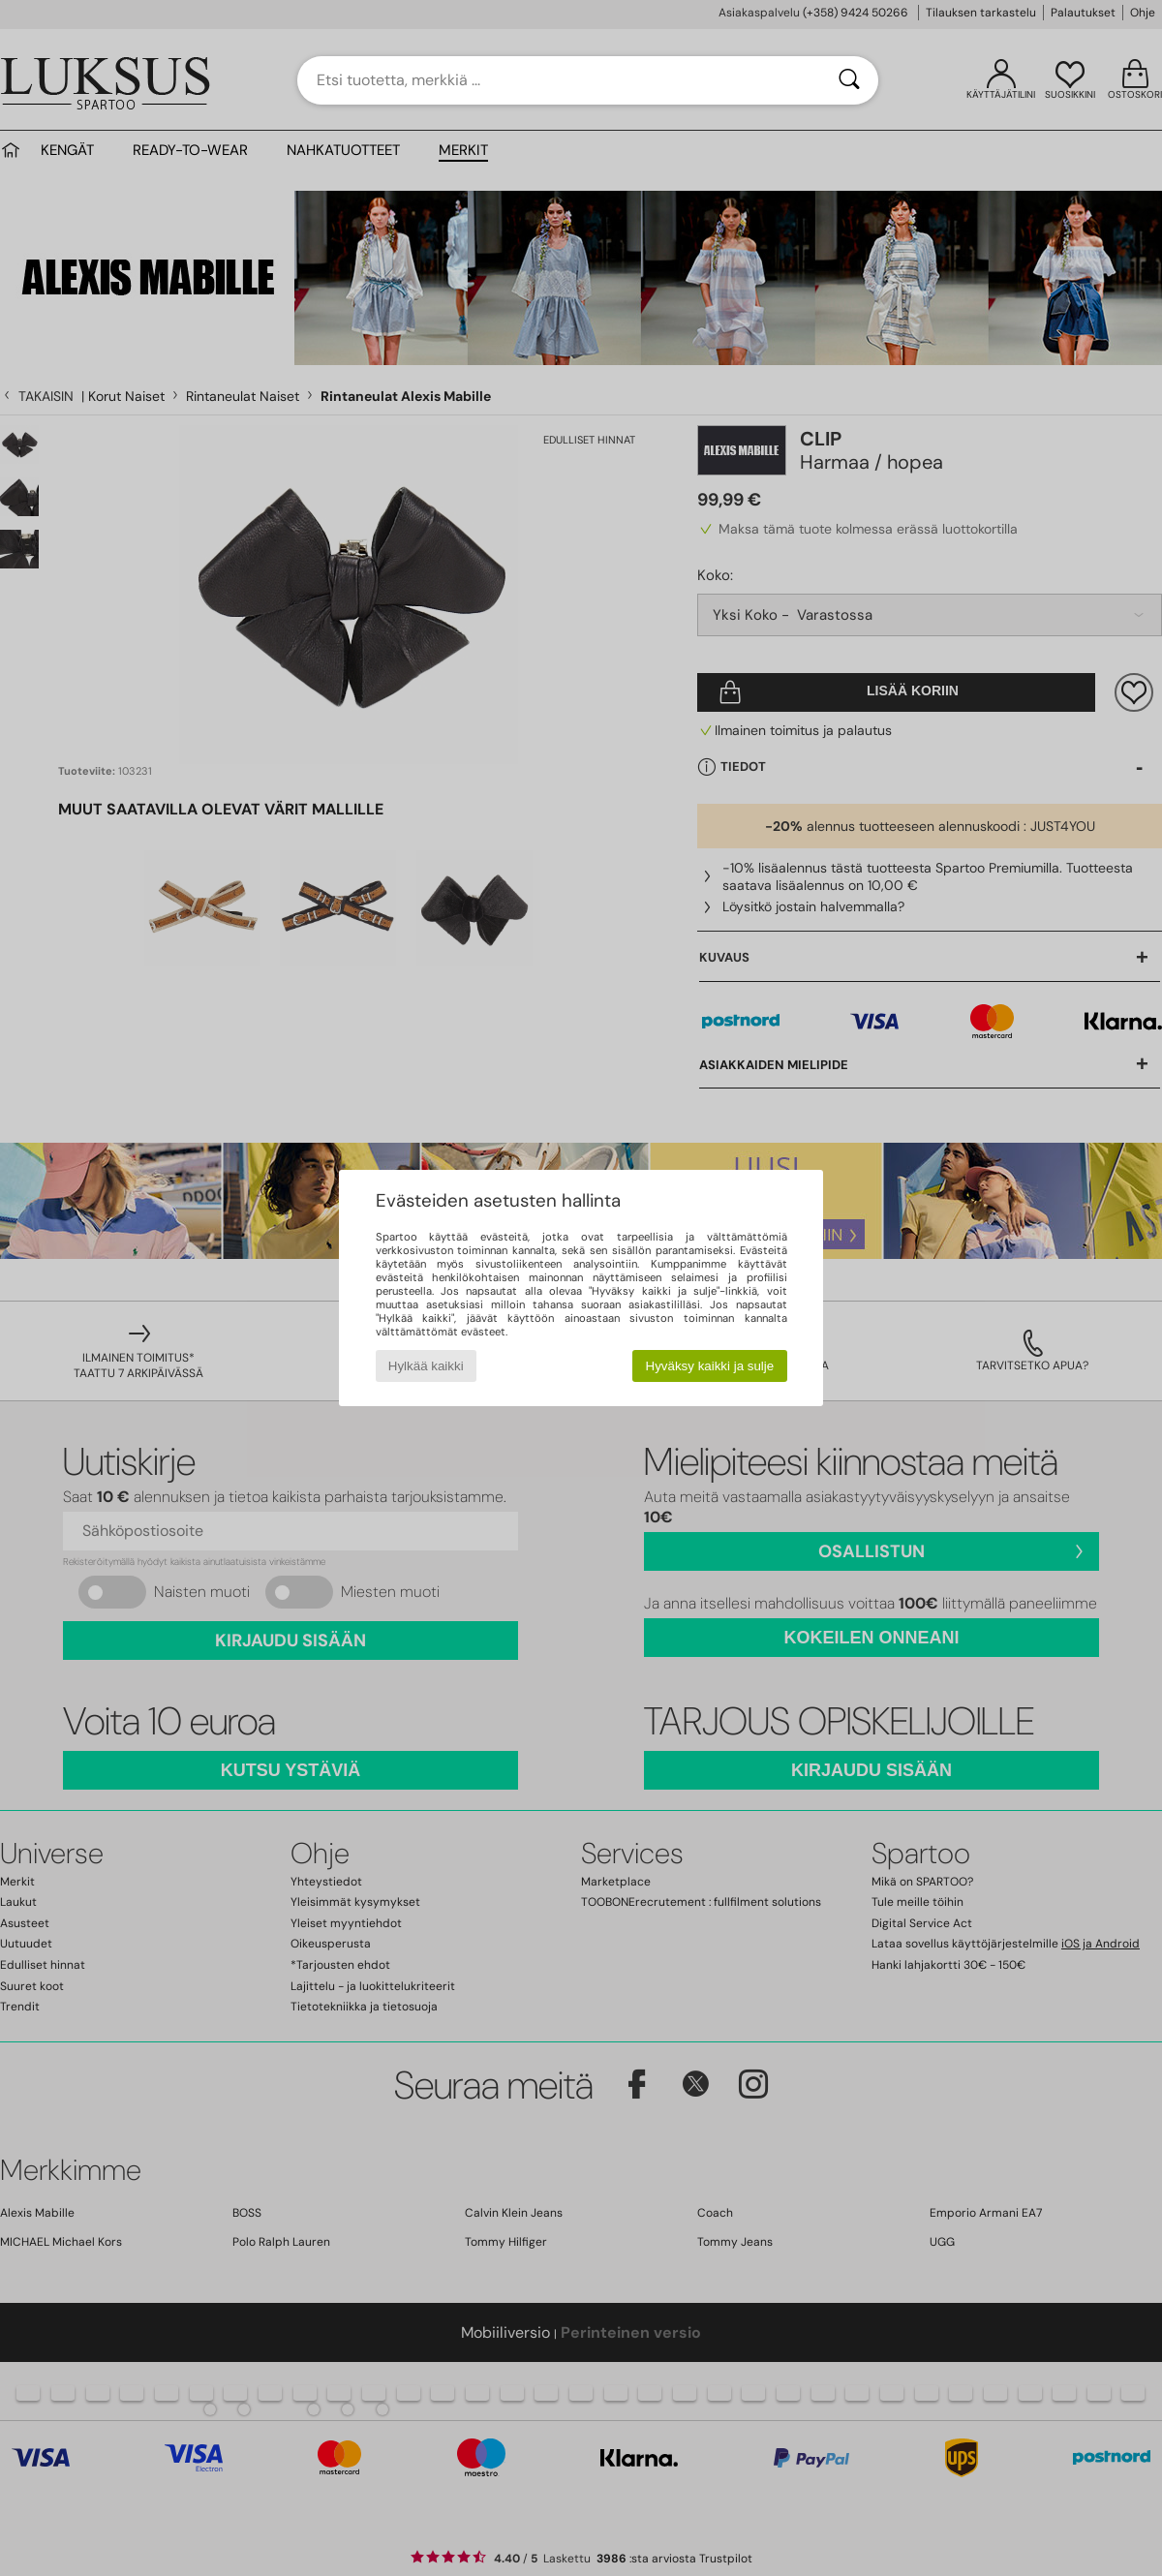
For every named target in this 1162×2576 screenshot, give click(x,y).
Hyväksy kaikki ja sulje (710, 1366)
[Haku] (849, 80)
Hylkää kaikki (426, 1366)
